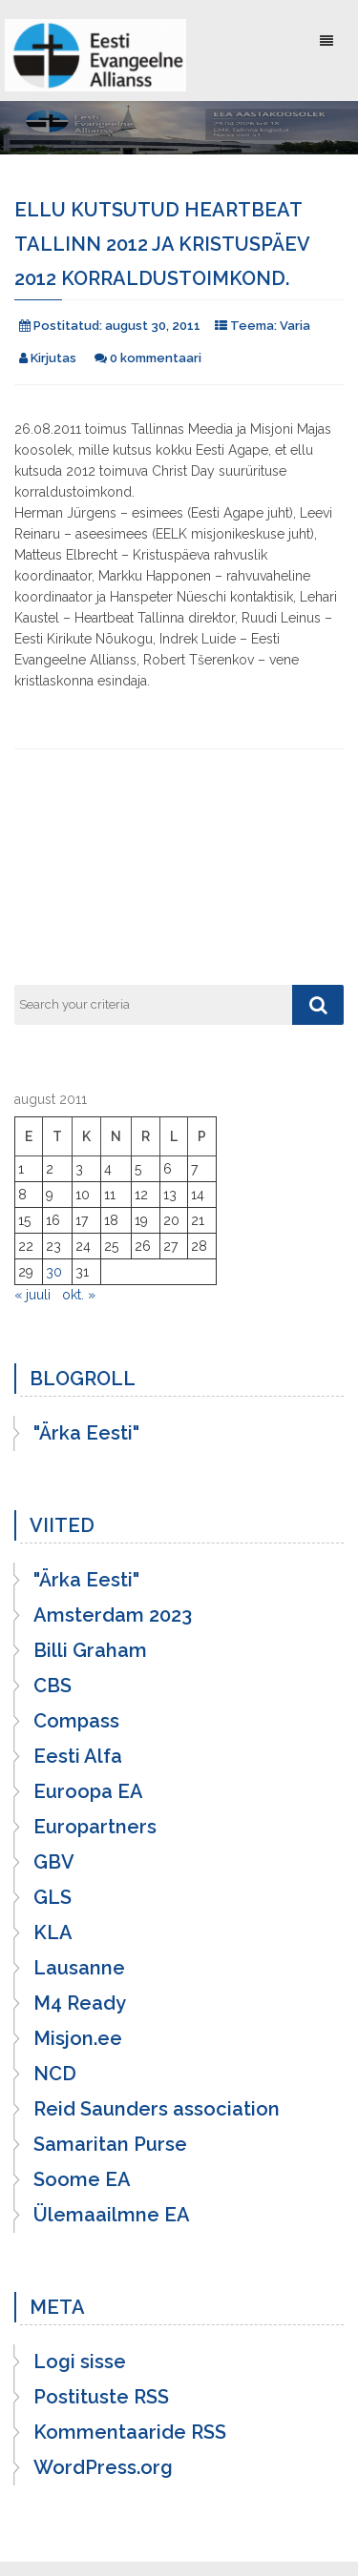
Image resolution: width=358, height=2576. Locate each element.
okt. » (78, 1294)
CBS (52, 1685)
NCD (54, 2073)
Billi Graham (90, 1650)
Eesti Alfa (77, 1756)
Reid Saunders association (156, 2108)
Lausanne (79, 1967)
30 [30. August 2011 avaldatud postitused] (54, 1271)
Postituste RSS (101, 2396)
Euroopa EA (88, 1791)
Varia (295, 325)
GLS (52, 1897)
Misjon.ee (77, 2038)
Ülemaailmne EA (111, 2214)
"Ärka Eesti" (86, 1432)
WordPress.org (103, 2467)
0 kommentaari (155, 358)
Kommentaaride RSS (129, 2432)
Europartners (95, 1826)
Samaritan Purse (110, 2144)
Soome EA (82, 2179)
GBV (53, 1861)
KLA (53, 1932)
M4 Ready (79, 2003)
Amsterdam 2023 (112, 1615)
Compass (76, 1720)
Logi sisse (79, 2361)
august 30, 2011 (152, 325)
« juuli (32, 1294)
